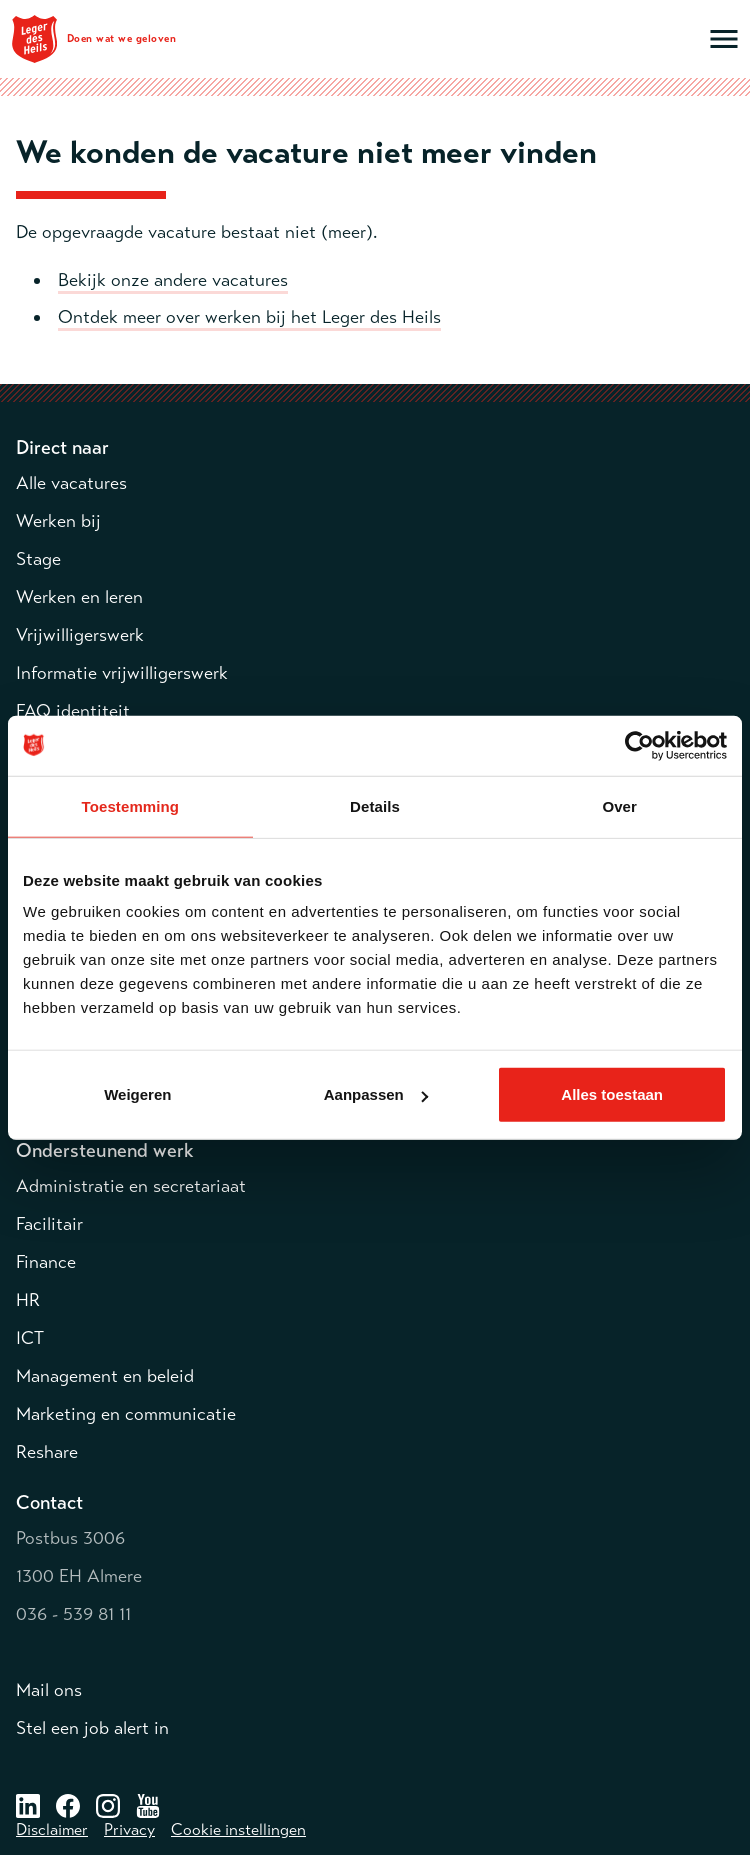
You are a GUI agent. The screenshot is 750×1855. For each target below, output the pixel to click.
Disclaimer (52, 1830)
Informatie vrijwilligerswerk (122, 673)
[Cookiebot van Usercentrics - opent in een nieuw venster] (639, 745)
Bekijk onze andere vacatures (173, 280)
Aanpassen (376, 1094)
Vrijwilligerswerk (80, 635)
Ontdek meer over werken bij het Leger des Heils (249, 317)
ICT (30, 1338)
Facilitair (49, 1224)
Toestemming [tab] (131, 805)
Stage (38, 559)
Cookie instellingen (238, 1830)
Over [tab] (619, 805)
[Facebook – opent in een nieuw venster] (68, 1805)
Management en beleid (105, 1376)
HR (28, 1300)
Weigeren (137, 1094)
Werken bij (58, 521)
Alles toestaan (612, 1094)
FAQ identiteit (73, 711)
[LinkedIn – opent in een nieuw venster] (28, 1805)
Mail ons (49, 1690)
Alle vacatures (71, 483)
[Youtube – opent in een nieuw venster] (148, 1805)
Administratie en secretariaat (131, 1186)
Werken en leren (79, 597)
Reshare (47, 1452)
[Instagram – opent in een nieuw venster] (108, 1805)
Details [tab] (375, 805)
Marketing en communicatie (126, 1414)
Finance (46, 1262)
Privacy (129, 1830)
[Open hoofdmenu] (724, 39)
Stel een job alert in (92, 1728)
